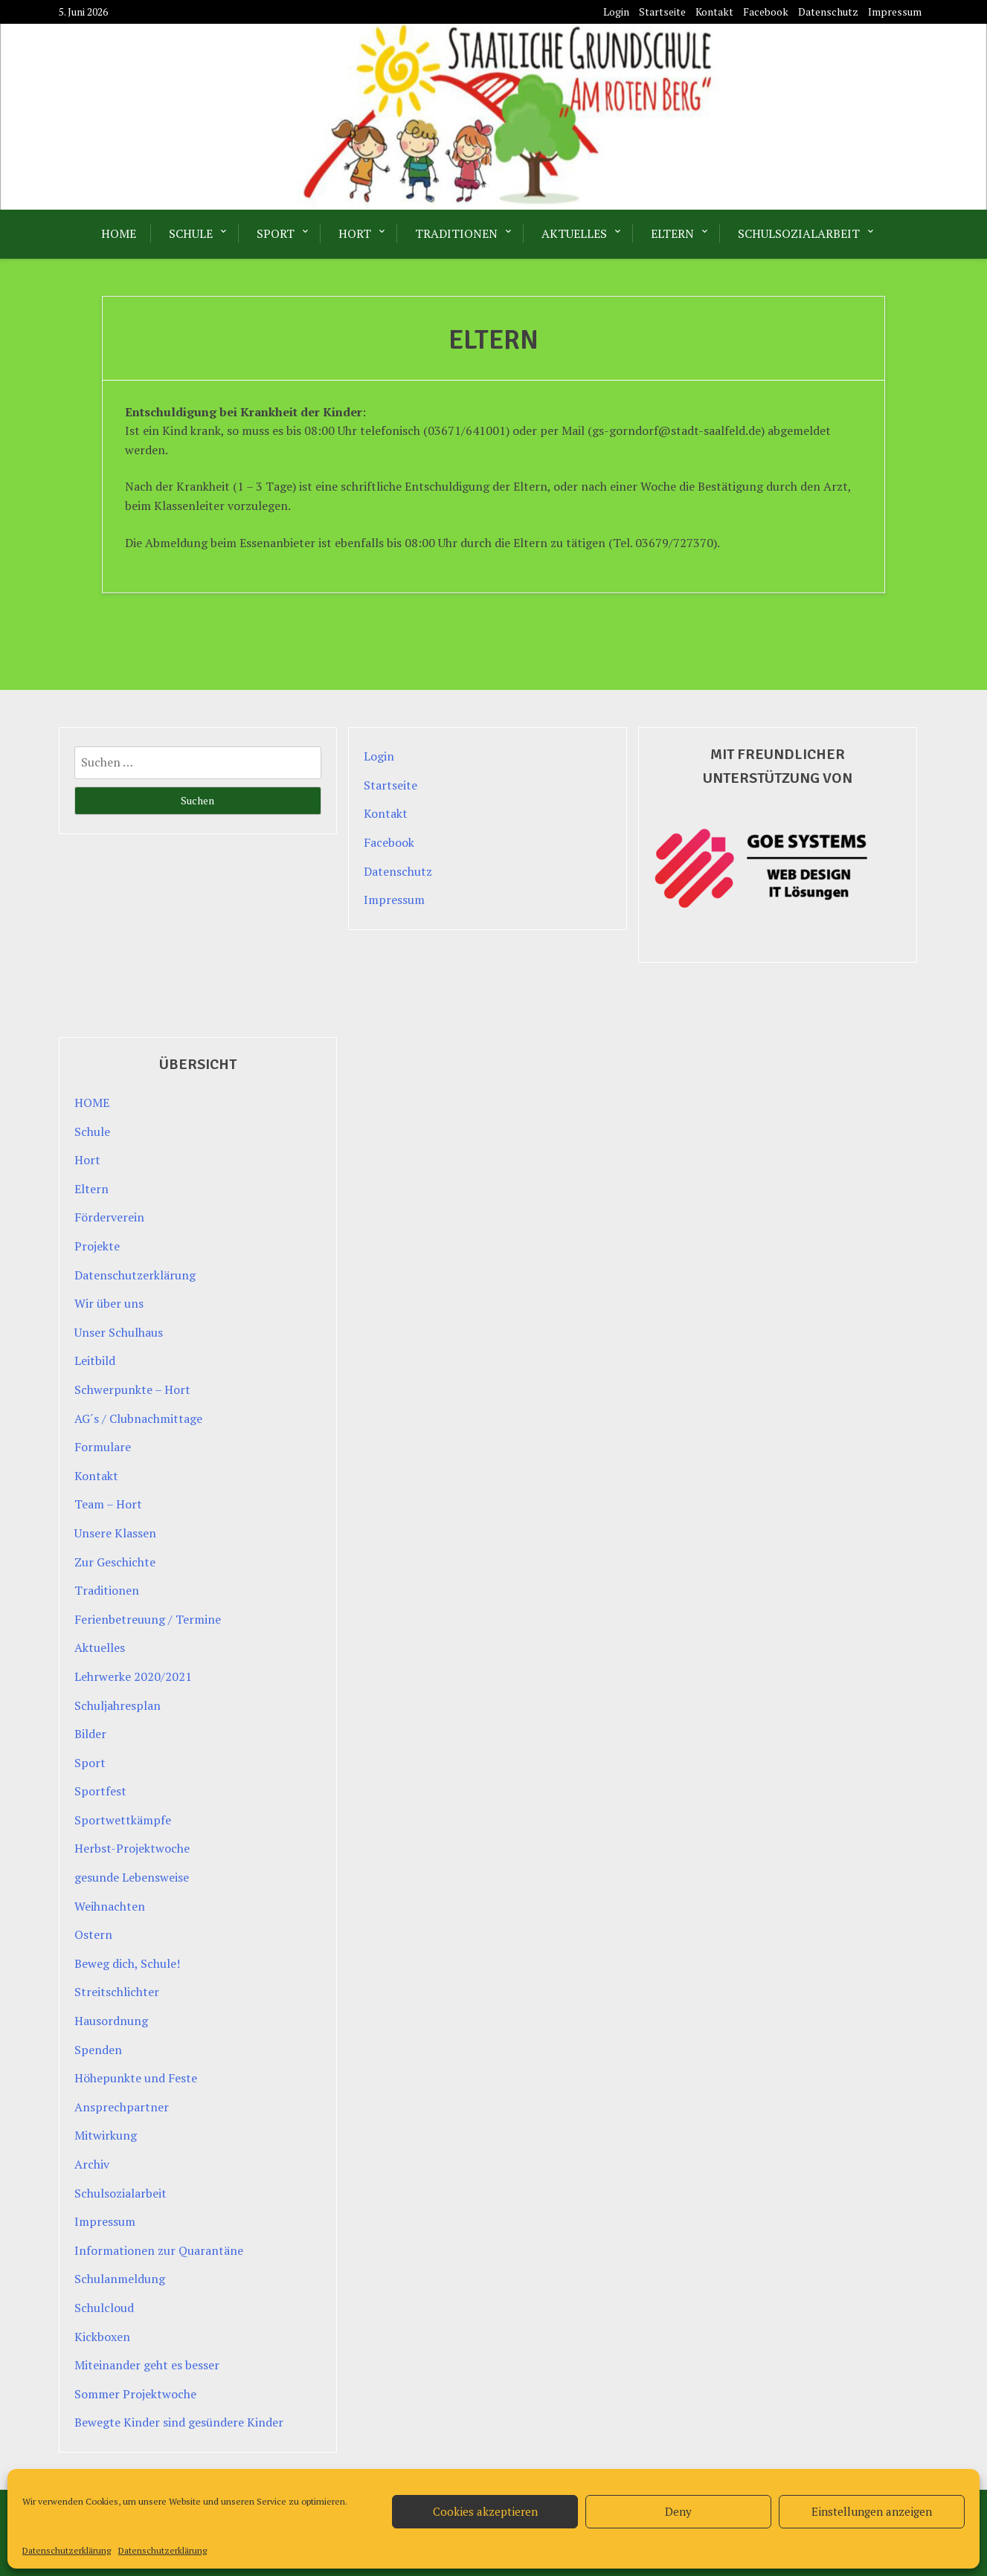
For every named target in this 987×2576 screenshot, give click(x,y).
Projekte (97, 1246)
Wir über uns (109, 1303)
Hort (354, 233)
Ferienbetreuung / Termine (147, 1619)
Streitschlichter (116, 1991)
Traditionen (456, 233)
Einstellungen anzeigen (871, 2511)
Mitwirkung (105, 2135)
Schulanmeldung (119, 2278)
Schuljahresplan (117, 1705)
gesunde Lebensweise (131, 1877)
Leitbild (94, 1360)
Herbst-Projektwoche (132, 1848)
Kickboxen (102, 2336)
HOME (118, 233)
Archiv (91, 2164)
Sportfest (100, 1791)
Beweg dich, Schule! (127, 1963)
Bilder (90, 1734)
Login (616, 11)
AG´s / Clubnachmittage (138, 1418)
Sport (276, 233)
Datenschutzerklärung (66, 2550)
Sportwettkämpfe (122, 1820)
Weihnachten (109, 1906)
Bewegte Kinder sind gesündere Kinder (178, 2422)
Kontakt (714, 11)
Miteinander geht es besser (146, 2365)
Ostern (93, 1934)
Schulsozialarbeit (799, 233)
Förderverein (109, 1217)
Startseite (662, 11)
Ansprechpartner (121, 2107)
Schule (191, 233)
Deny (678, 2511)
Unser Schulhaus (118, 1332)
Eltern (672, 233)
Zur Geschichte (114, 1562)
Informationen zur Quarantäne (158, 2250)
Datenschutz (828, 11)
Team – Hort (108, 1504)
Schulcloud (104, 2307)
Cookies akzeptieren (485, 2511)
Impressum (895, 11)
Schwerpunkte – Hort (132, 1389)
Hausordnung (111, 2020)
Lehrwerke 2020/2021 (133, 1676)
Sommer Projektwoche (135, 2394)
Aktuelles (574, 233)
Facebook (765, 11)
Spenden (98, 2049)
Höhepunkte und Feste (135, 2078)
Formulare (102, 1447)
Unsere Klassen (115, 1533)
